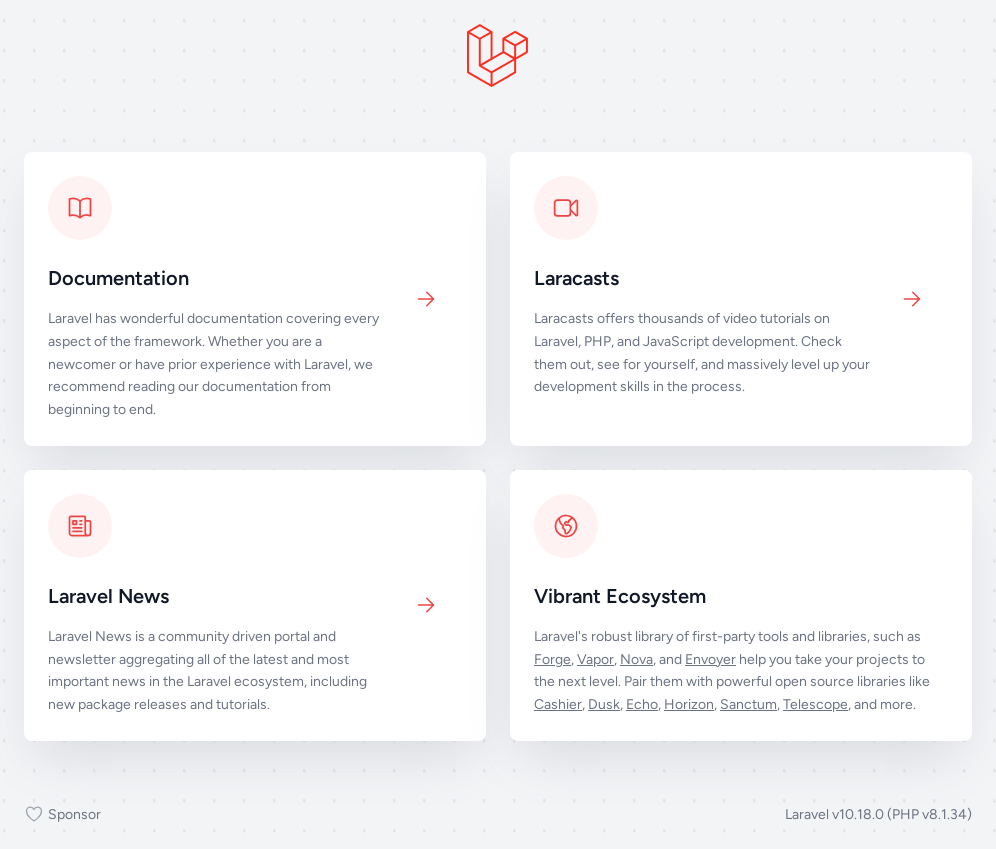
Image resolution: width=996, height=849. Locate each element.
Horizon (689, 704)
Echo (642, 704)
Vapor (595, 659)
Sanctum (748, 704)
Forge (552, 659)
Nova (636, 659)
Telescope (815, 704)
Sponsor (62, 815)
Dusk (604, 704)
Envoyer (710, 659)
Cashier (558, 704)
